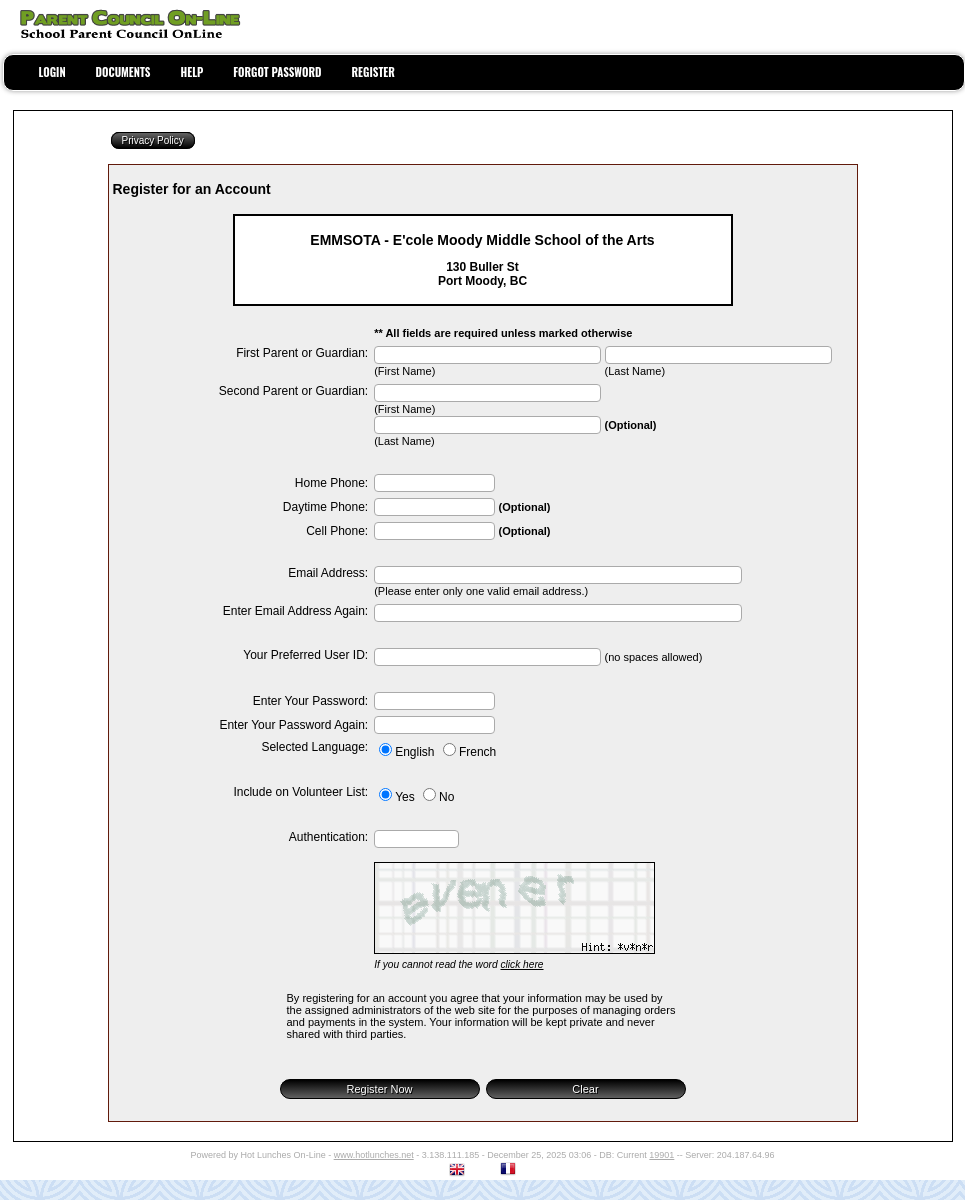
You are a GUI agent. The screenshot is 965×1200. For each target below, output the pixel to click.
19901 (661, 1155)
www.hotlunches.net (374, 1155)
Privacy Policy (153, 140)
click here (521, 964)
